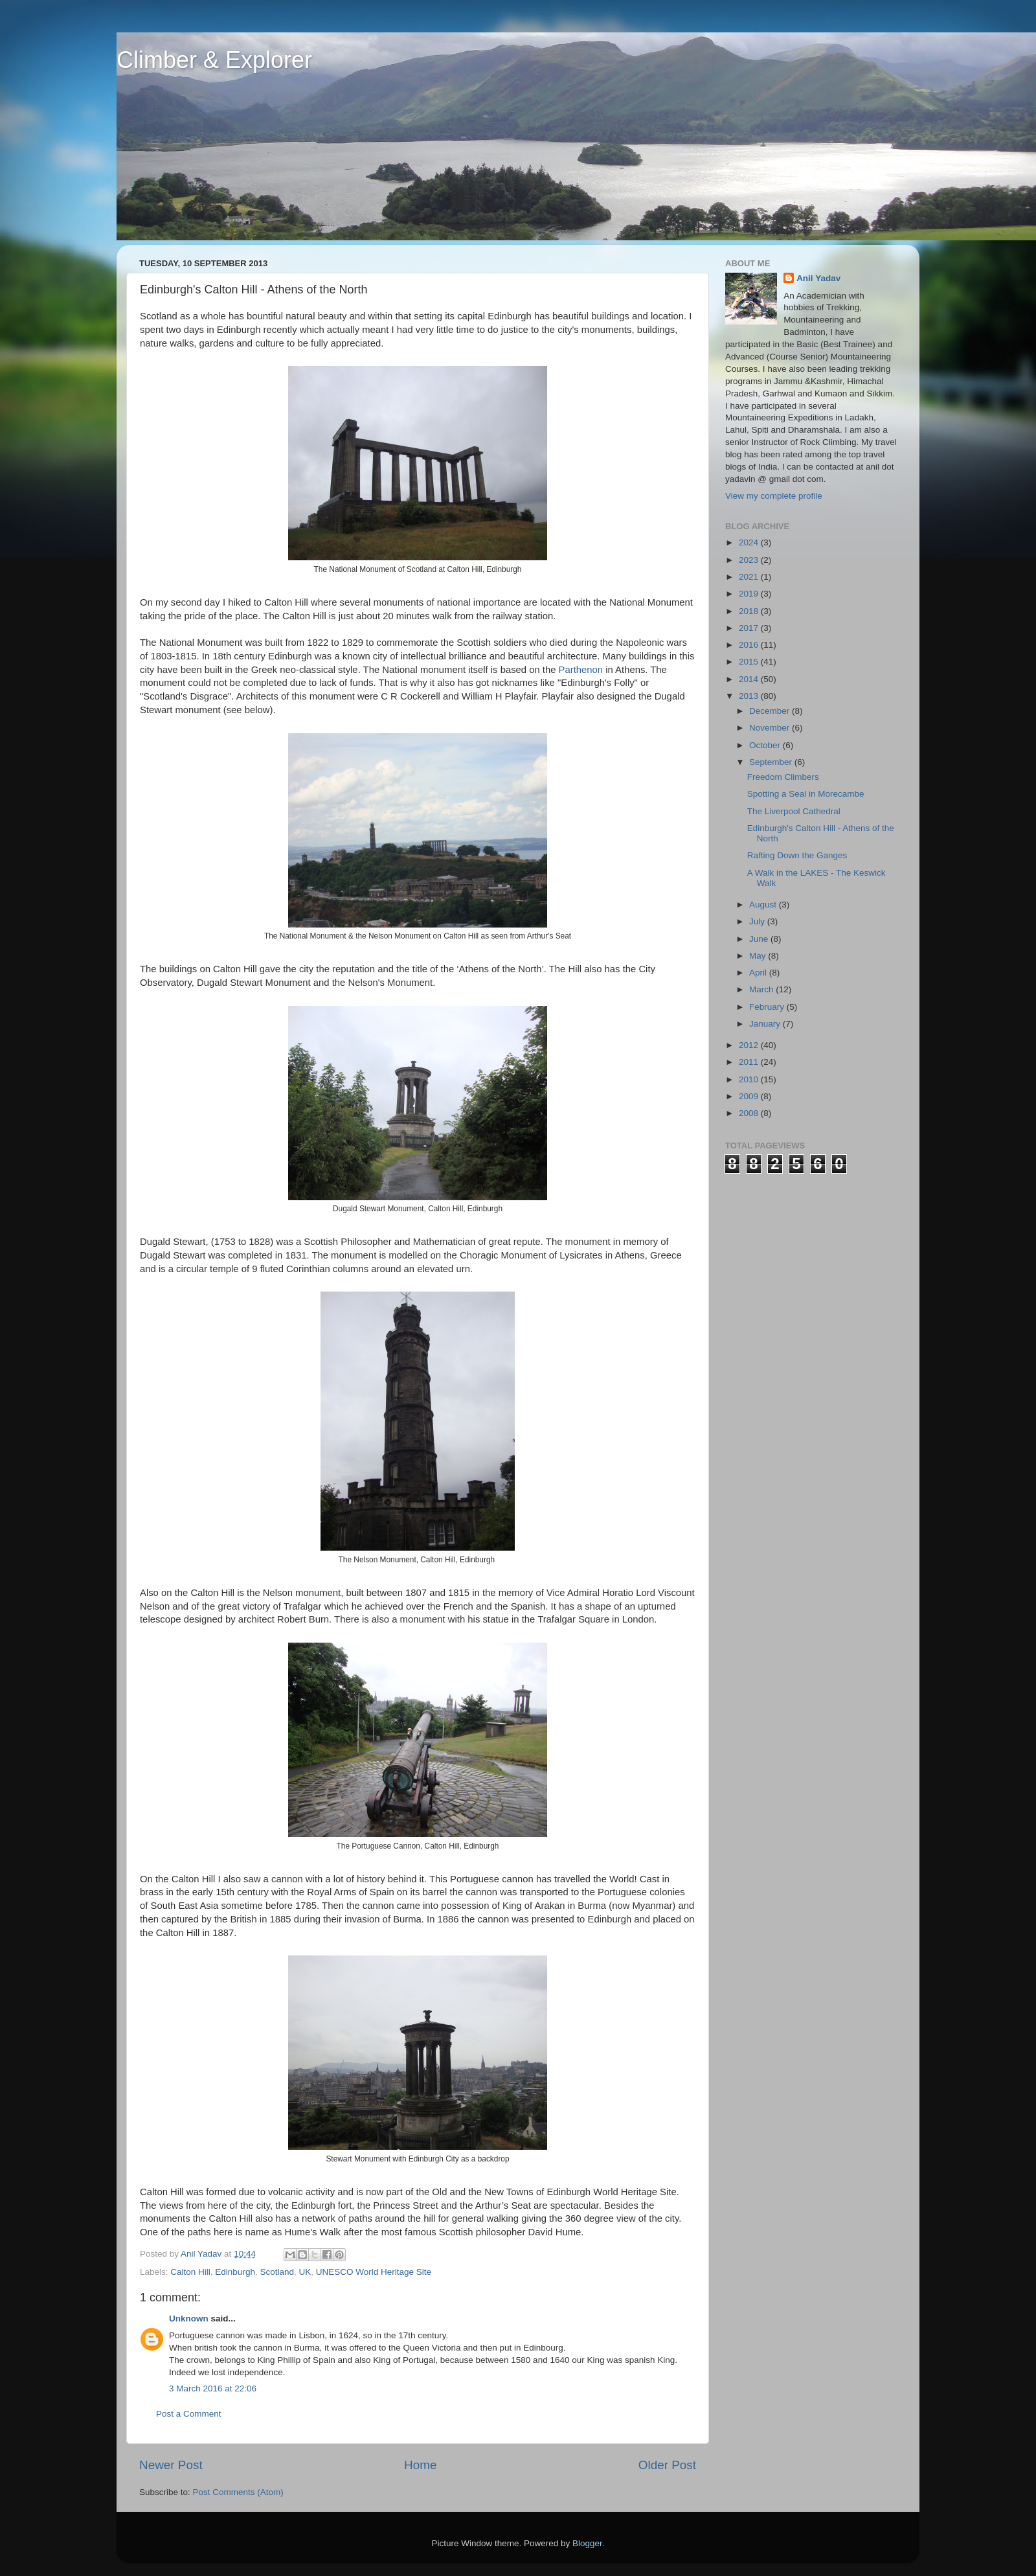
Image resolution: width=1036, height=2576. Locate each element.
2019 (750, 593)
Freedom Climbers (783, 777)
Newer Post (171, 2465)
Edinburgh (235, 2272)
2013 (750, 696)
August (764, 904)
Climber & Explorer (214, 60)
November (770, 728)
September (771, 762)
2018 (750, 611)
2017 (750, 628)
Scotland (277, 2272)
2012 (750, 1045)
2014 (750, 679)
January (766, 1024)
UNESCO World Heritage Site (373, 2272)
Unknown (188, 2318)
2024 (750, 542)
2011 (750, 1062)
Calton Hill (190, 2272)
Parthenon (581, 670)
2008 (750, 1113)
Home (420, 2465)
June (760, 939)
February (768, 1007)
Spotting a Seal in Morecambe (805, 794)
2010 (750, 1079)
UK (304, 2272)
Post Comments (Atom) (238, 2492)
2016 (750, 645)
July (758, 921)
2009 (750, 1096)
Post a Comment (188, 2414)
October (766, 745)
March (762, 989)
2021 (750, 577)
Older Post (667, 2465)
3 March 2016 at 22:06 (212, 2388)
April (759, 972)
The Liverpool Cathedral (793, 811)
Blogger (587, 2543)
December (770, 711)
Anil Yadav (818, 278)
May (758, 956)
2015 (750, 662)
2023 (750, 560)
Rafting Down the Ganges (797, 855)
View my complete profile (773, 496)
